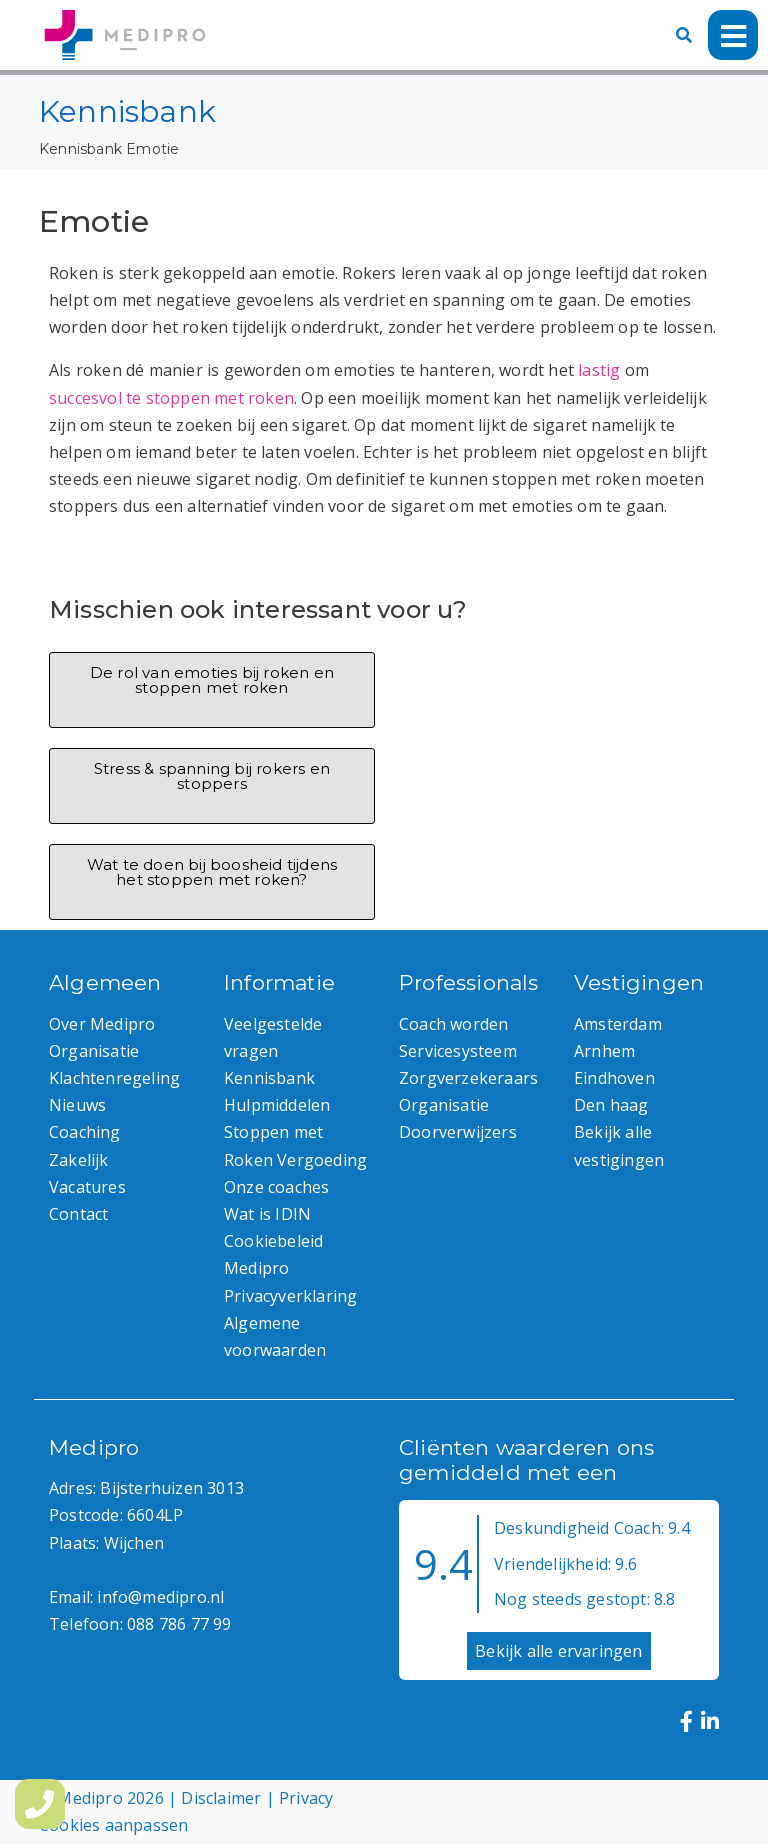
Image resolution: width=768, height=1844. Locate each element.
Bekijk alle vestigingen (619, 1145)
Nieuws (77, 1105)
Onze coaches (276, 1187)
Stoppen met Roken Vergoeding (295, 1145)
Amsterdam (618, 1024)
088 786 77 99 (179, 1624)
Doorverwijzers (458, 1132)
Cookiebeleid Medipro (273, 1254)
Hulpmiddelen (277, 1105)
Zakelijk (79, 1160)
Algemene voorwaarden (275, 1336)
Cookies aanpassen (113, 1825)
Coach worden (453, 1024)
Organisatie (94, 1051)
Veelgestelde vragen (273, 1037)
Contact (78, 1214)
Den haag (611, 1105)
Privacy (306, 1798)
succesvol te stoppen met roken (171, 398)
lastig (599, 370)
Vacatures (87, 1187)
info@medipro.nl (160, 1597)
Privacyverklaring (290, 1296)
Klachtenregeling (114, 1078)
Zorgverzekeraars (468, 1078)
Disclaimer (221, 1798)
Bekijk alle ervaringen (558, 1651)
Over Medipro (102, 1024)
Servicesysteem (458, 1051)
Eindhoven (614, 1078)
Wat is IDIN (267, 1214)
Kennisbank (80, 149)
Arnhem (604, 1051)
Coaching (85, 1132)
